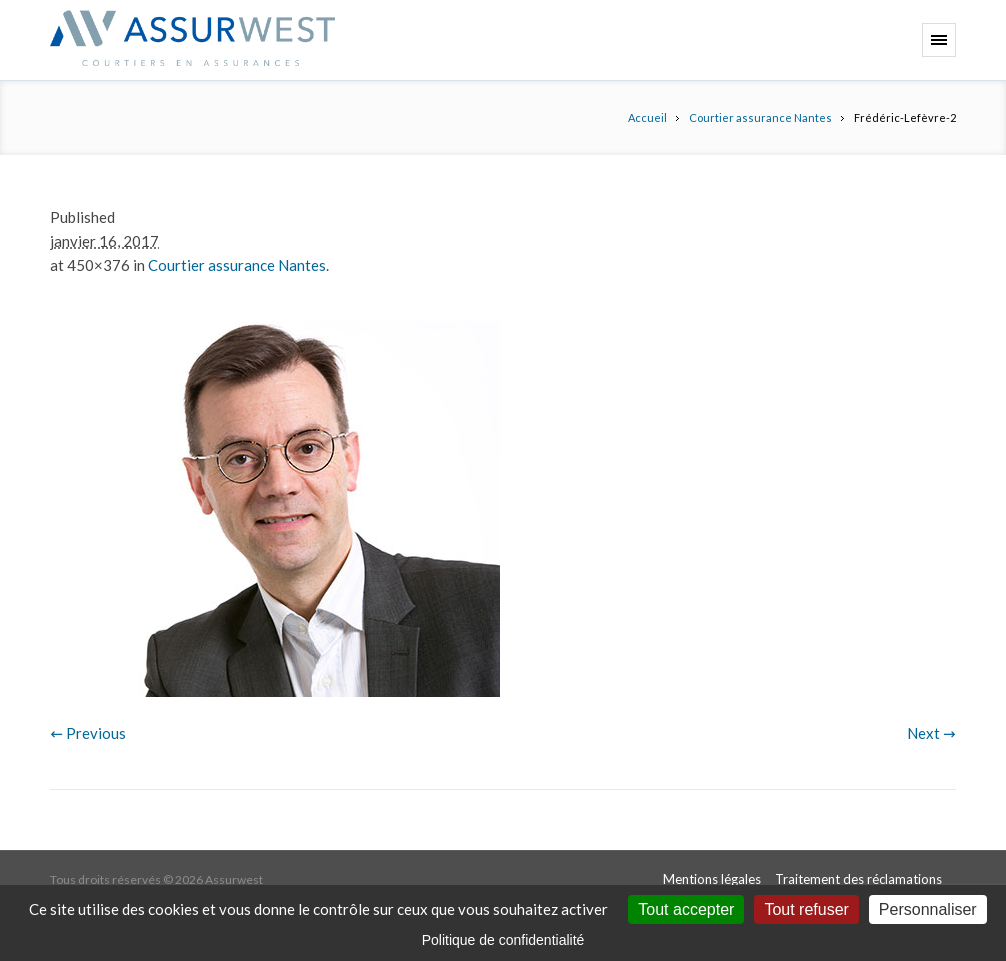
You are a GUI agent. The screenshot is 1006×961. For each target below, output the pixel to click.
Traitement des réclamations (858, 879)
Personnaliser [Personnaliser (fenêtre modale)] (928, 909)
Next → (931, 733)
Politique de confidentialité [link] (503, 940)
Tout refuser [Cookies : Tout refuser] (806, 909)
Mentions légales (712, 879)
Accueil (647, 117)
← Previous (88, 733)
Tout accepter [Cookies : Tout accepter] (686, 909)
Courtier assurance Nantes (760, 117)
